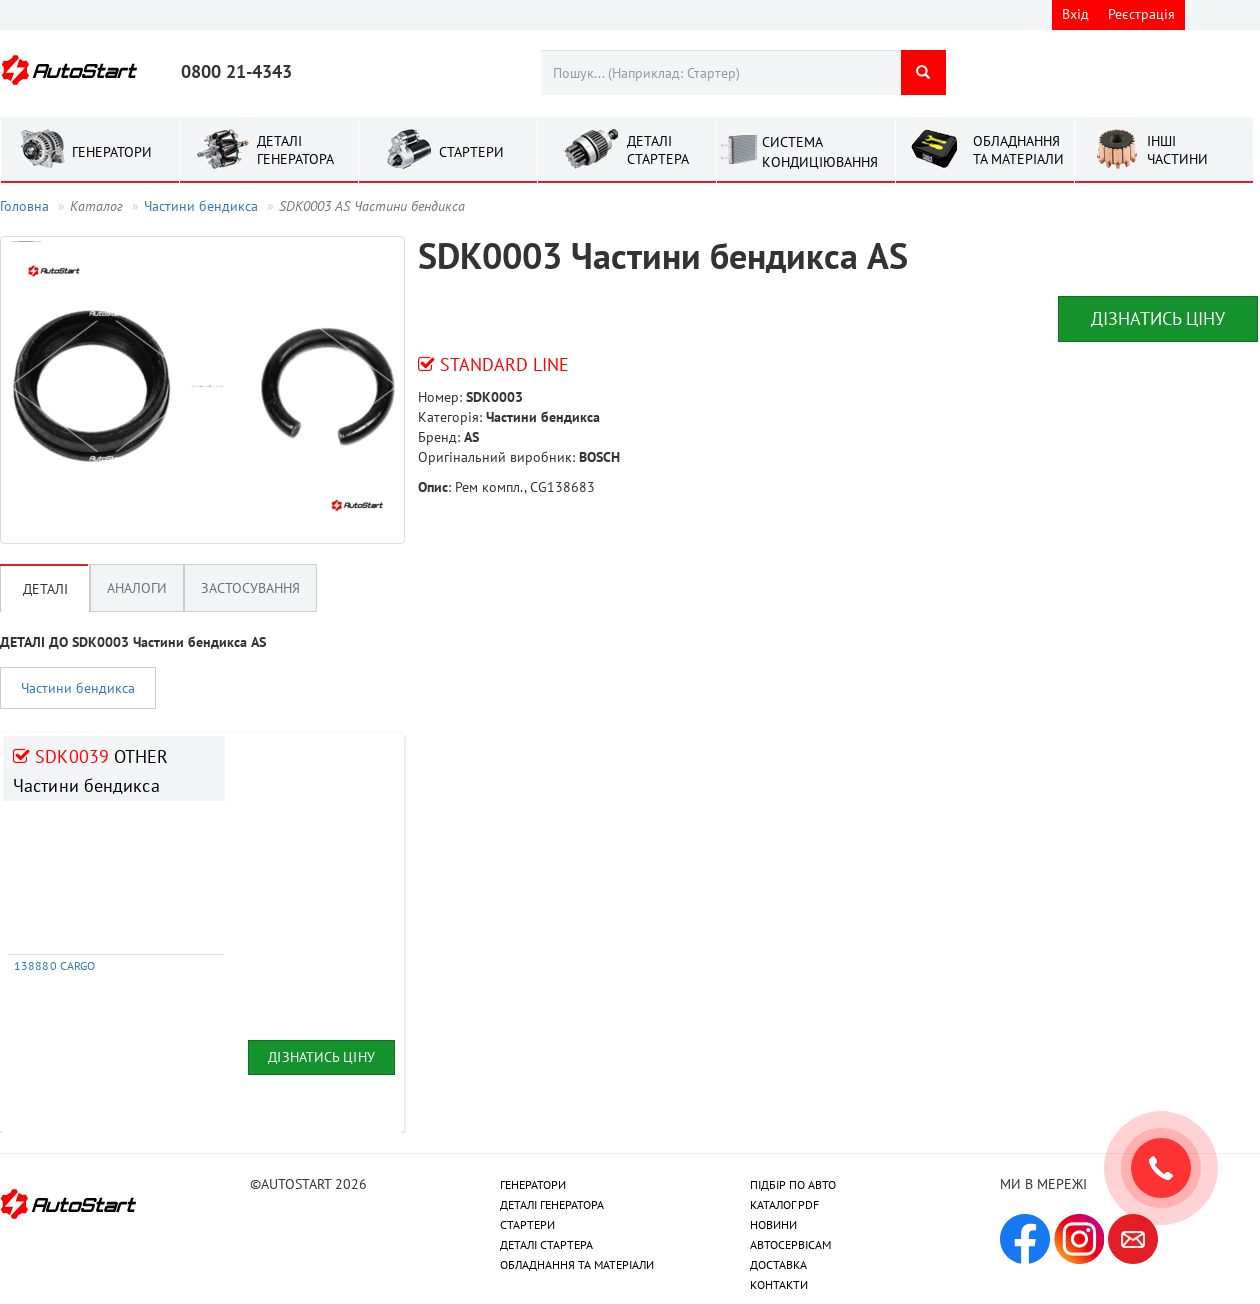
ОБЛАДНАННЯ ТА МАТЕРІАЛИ (577, 1264)
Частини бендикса (201, 206)
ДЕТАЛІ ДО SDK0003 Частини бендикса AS (133, 642)
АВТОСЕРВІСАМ (790, 1244)
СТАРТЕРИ (527, 1224)
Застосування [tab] (250, 588)
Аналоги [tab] (137, 588)
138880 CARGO (54, 965)
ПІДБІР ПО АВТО (793, 1184)
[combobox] (720, 72)
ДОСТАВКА (778, 1264)
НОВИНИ (773, 1224)
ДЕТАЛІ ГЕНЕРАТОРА (552, 1204)
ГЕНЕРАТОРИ (533, 1184)
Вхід (1075, 14)
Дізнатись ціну (1158, 318)
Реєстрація (1141, 14)
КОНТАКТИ (779, 1284)
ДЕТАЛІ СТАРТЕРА (546, 1244)
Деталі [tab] (45, 589)
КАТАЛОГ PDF (784, 1204)
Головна (24, 206)
